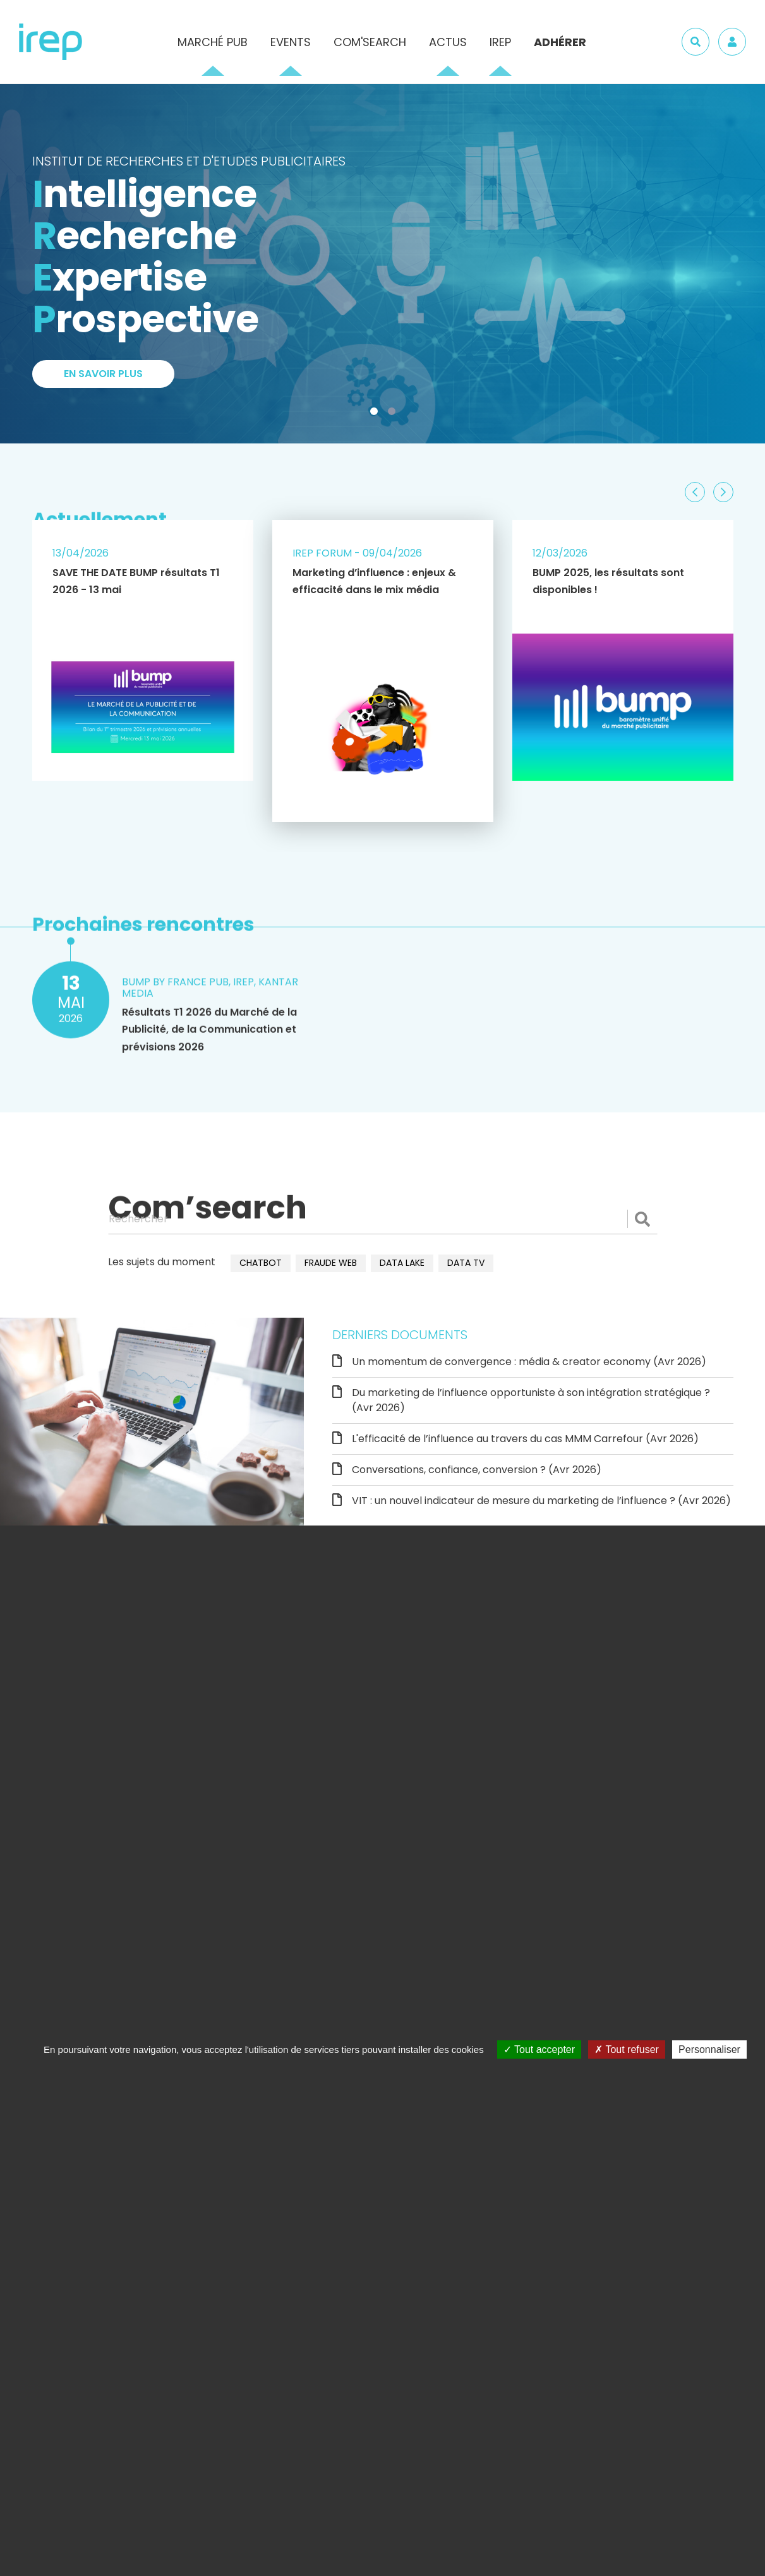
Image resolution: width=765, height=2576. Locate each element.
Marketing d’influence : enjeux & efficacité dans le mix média (374, 581)
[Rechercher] (383, 1219)
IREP (500, 42)
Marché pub (213, 42)
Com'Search (370, 42)
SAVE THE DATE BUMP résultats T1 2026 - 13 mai (136, 581)
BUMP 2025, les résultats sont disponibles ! (608, 581)
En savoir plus (103, 373)
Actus (448, 42)
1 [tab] (376, 413)
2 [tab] (394, 413)
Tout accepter (539, 2049)
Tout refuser (626, 2049)
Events (290, 42)
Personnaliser (709, 2049)
